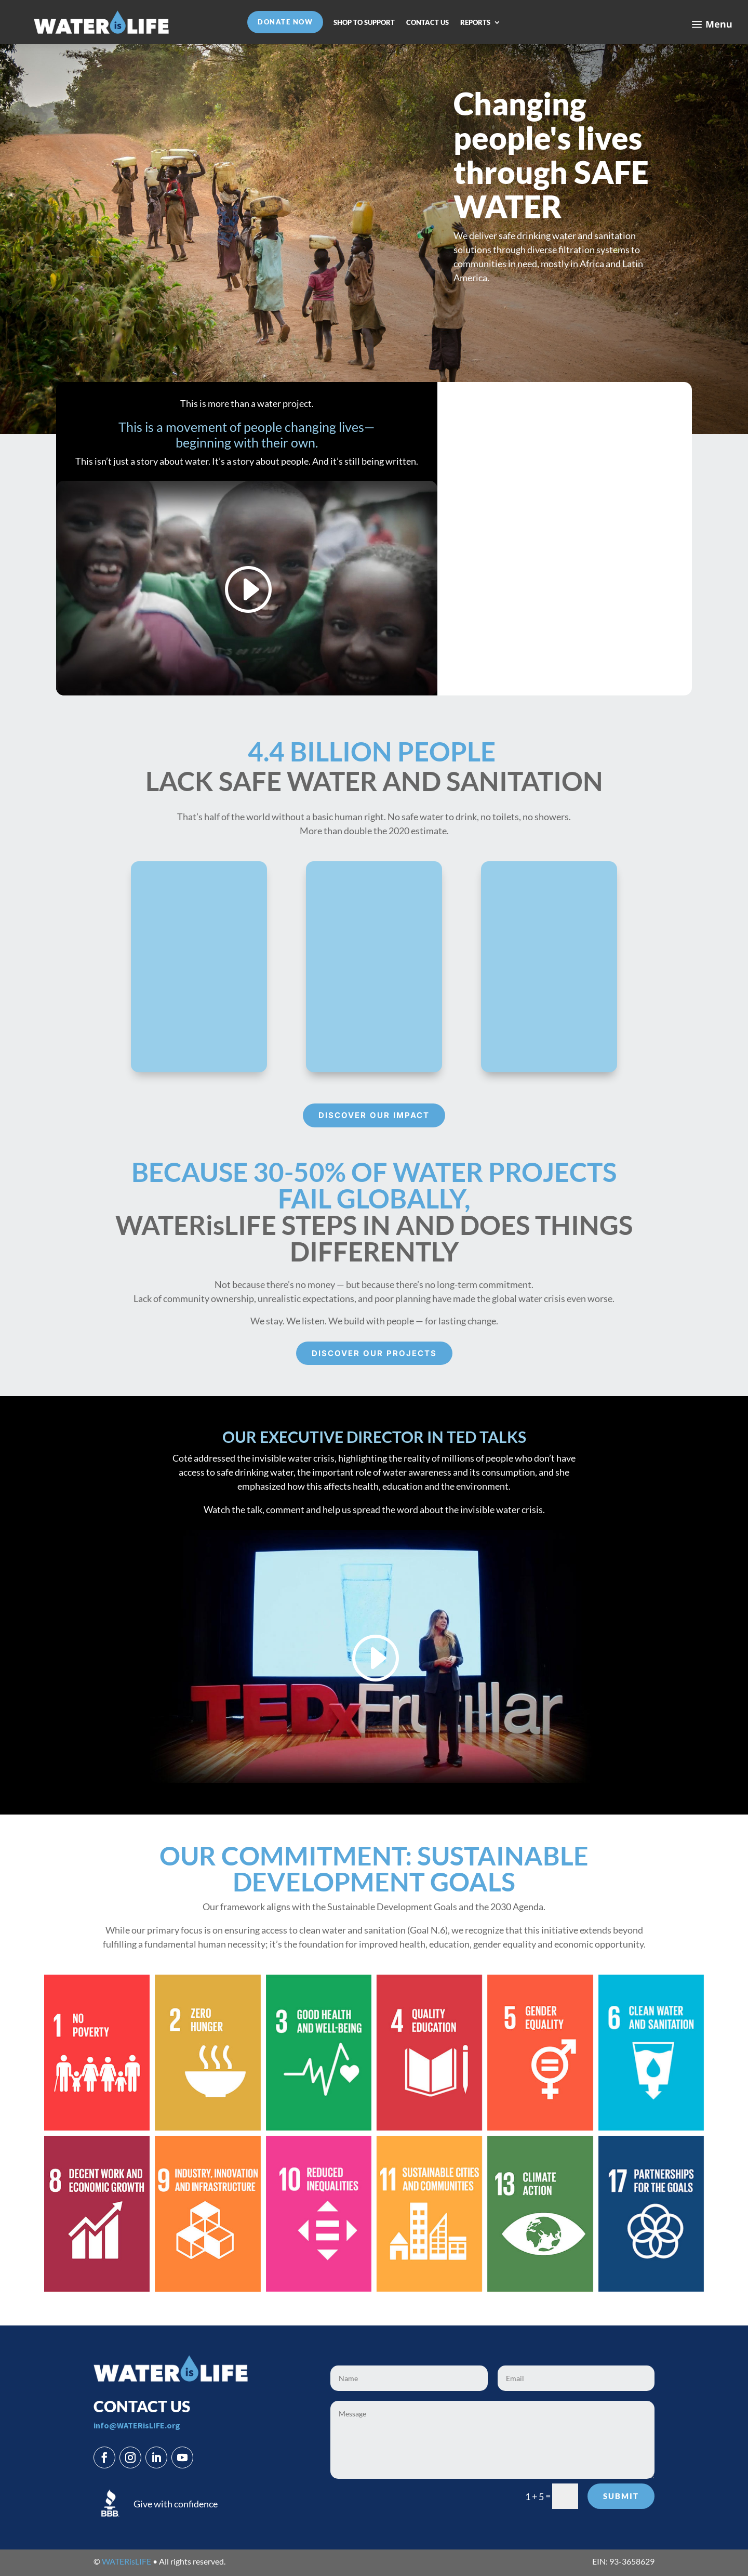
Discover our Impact (374, 1115)
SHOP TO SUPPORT (364, 23)
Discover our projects (374, 1353)
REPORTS (475, 23)
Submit (621, 2496)
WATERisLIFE (126, 2561)
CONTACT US (427, 23)
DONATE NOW (285, 22)
